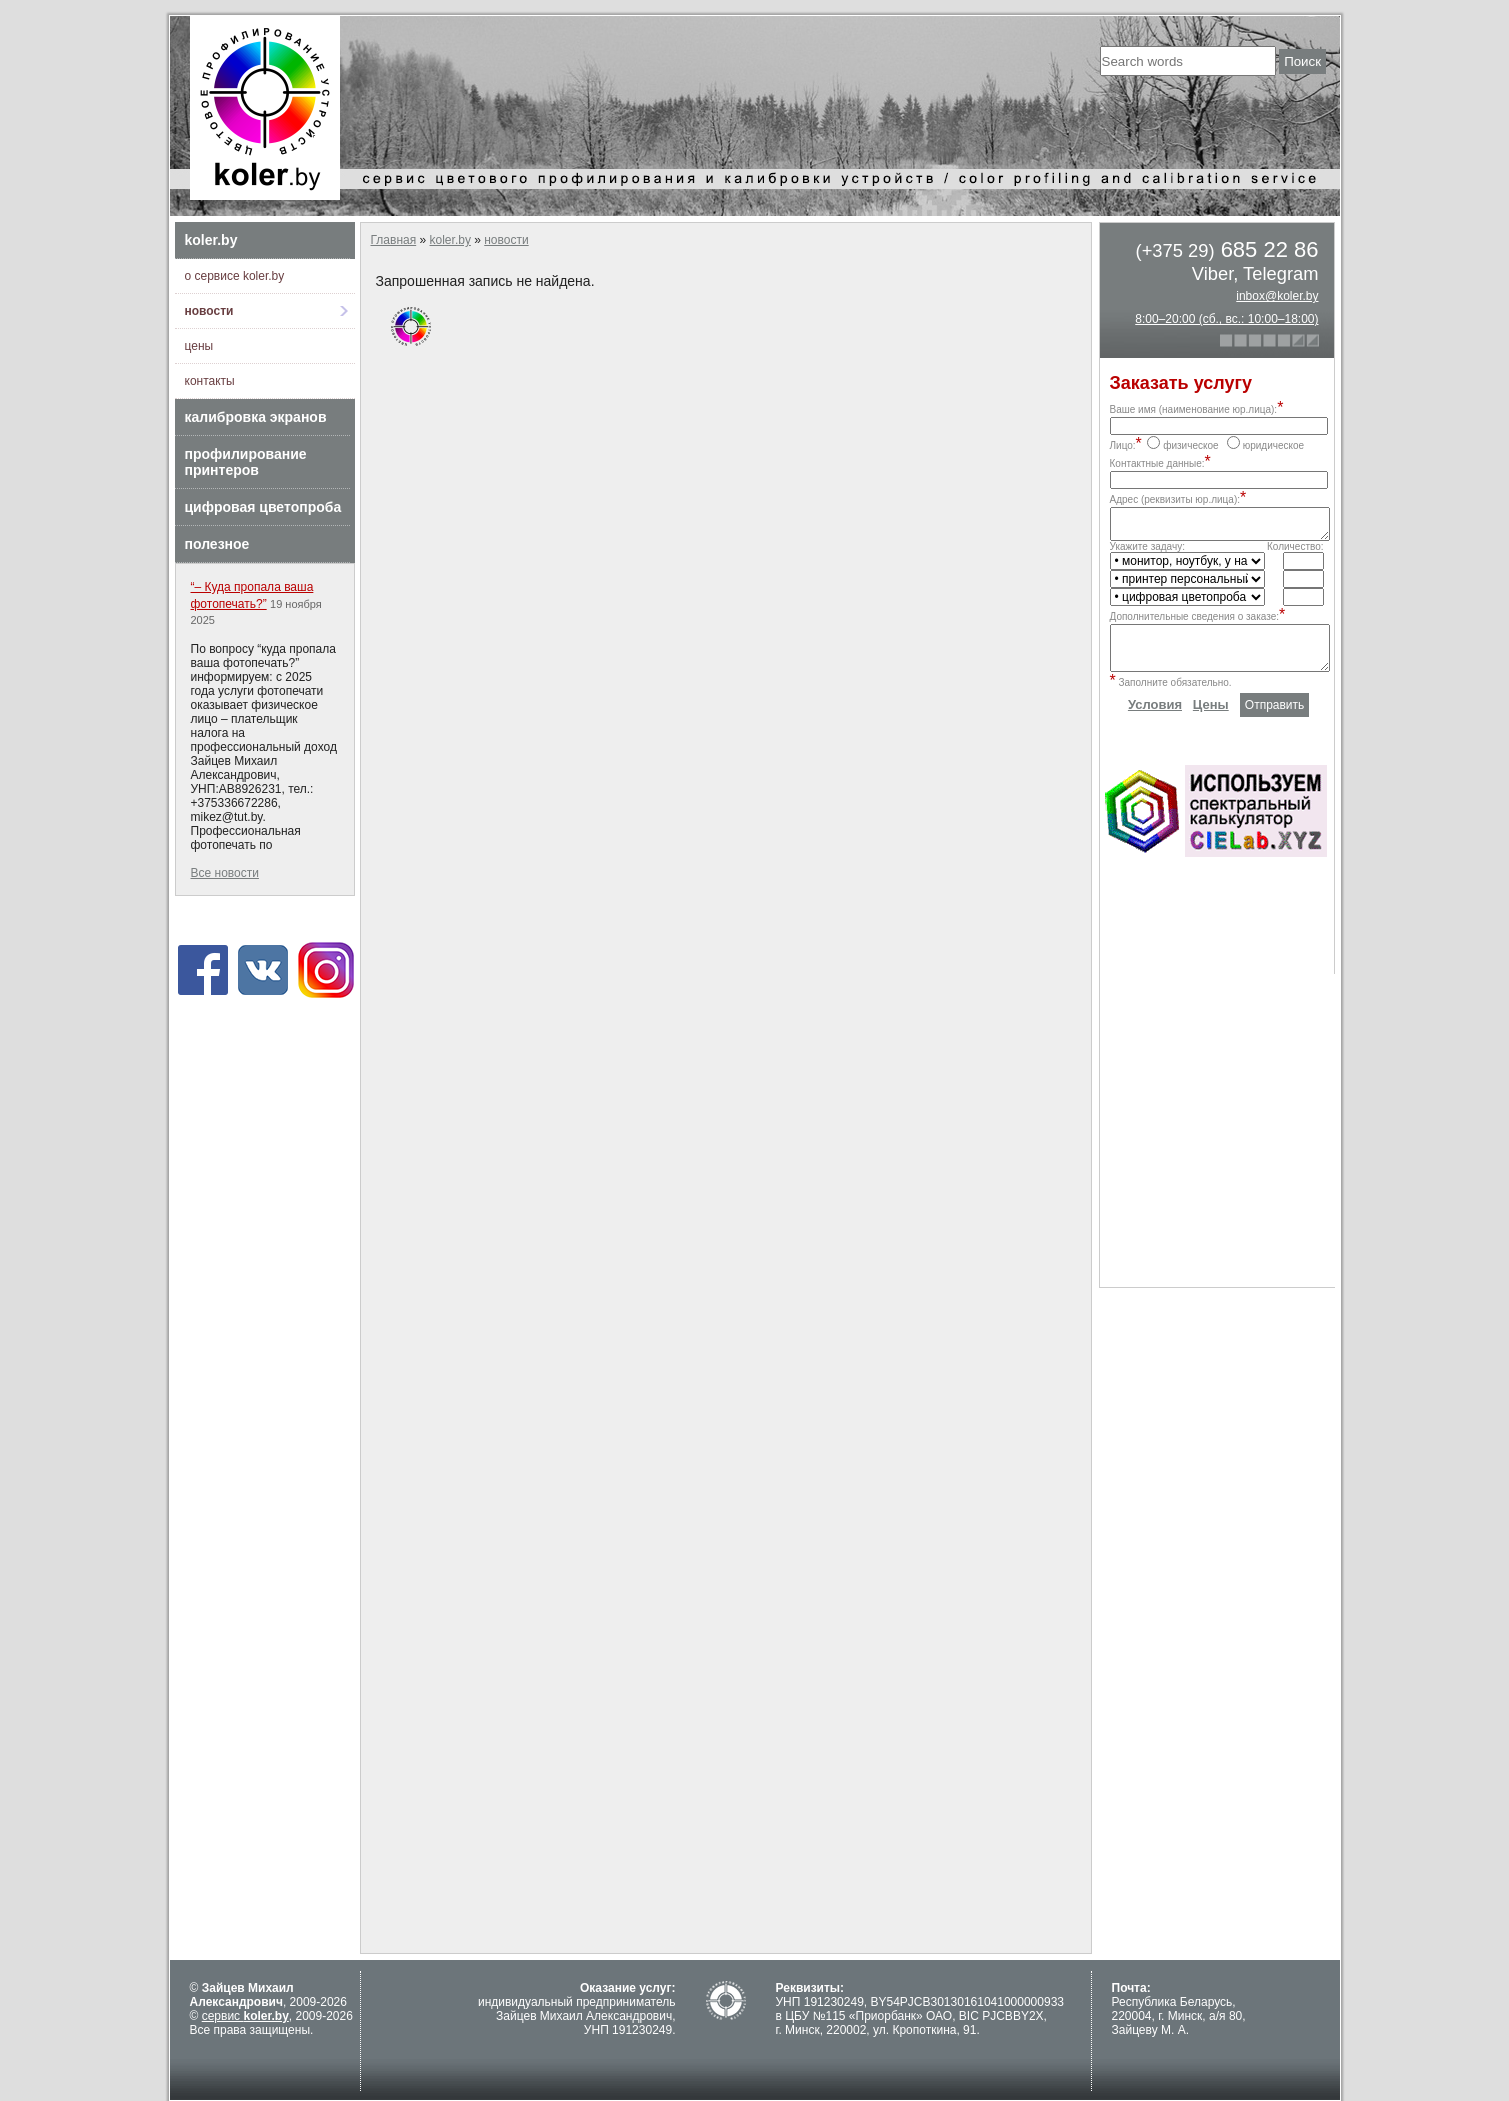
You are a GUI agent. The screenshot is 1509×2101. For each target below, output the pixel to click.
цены (199, 346)
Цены (1211, 719)
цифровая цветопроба (263, 507)
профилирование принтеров (246, 462)
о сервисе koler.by (235, 276)
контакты (210, 381)
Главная (394, 240)
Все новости (225, 873)
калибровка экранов (256, 417)
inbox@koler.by (1277, 296)
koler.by (211, 240)
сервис (245, 2016)
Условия (1155, 719)
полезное (217, 544)
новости (209, 311)
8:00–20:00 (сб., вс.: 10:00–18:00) (1226, 319)
